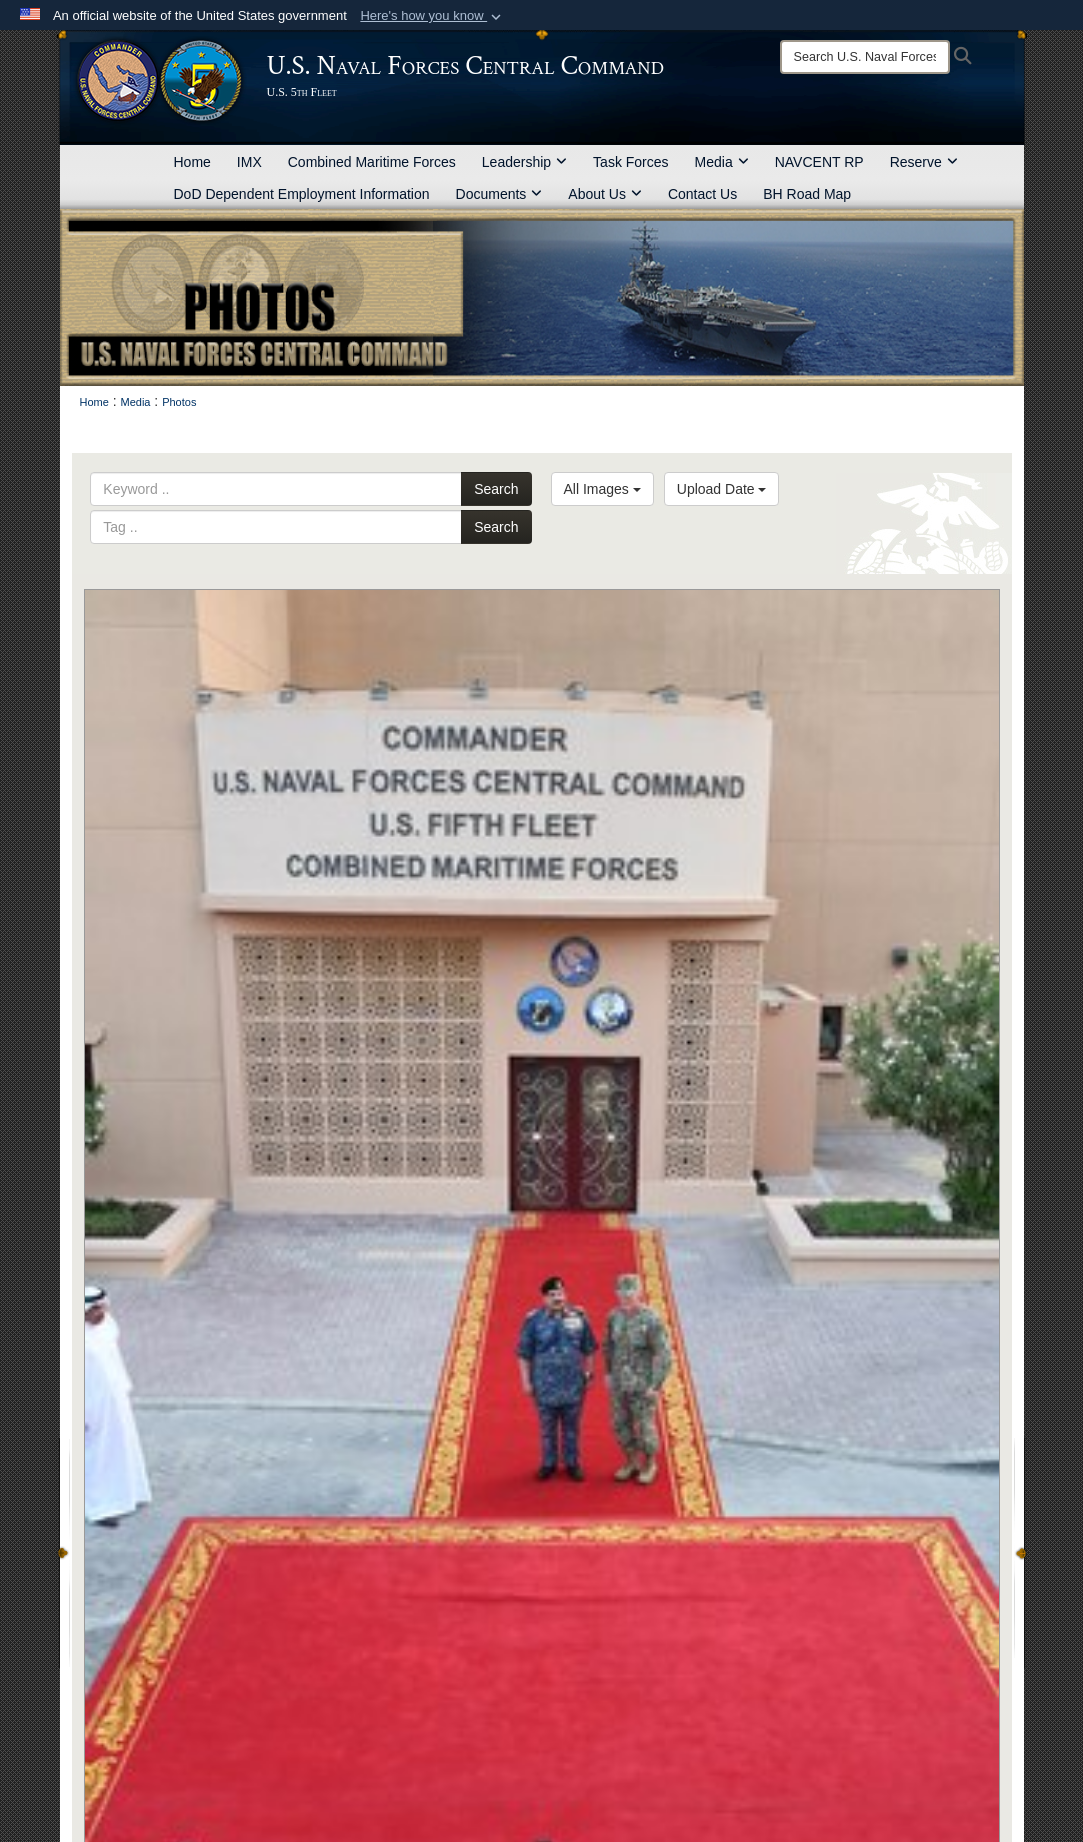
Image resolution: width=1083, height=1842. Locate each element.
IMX (249, 162)
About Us (605, 194)
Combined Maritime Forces (372, 162)
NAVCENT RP (819, 162)
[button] (432, 16)
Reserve (924, 162)
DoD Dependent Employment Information (302, 194)
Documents (499, 194)
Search (496, 489)
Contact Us (702, 194)
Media (722, 162)
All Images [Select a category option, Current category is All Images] (602, 489)
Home (192, 162)
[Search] (865, 57)
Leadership (524, 162)
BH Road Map (807, 194)
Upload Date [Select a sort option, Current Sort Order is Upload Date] (722, 489)
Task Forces (630, 162)
